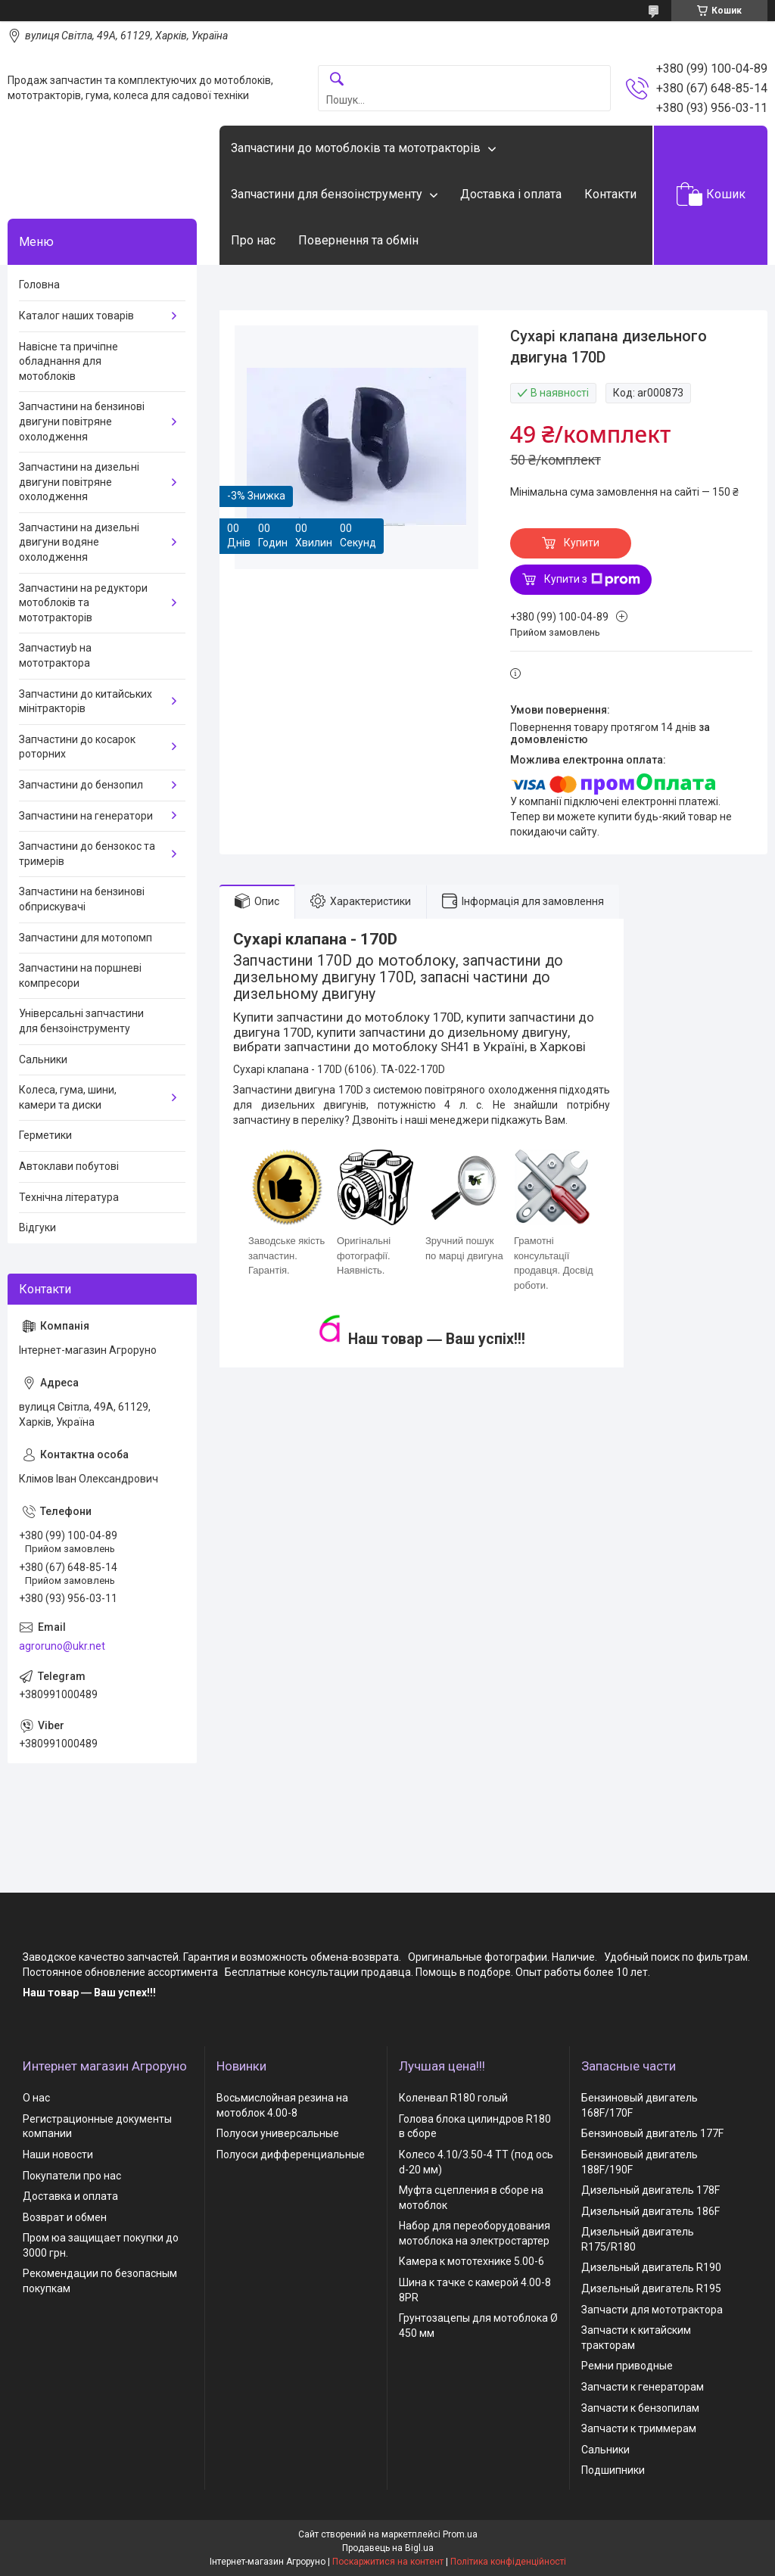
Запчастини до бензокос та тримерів (87, 853)
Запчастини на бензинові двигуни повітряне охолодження (82, 421)
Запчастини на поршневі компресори (80, 975)
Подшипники (613, 2470)
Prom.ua (460, 2534)
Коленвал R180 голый (453, 2098)
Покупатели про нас (72, 2176)
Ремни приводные (627, 2366)
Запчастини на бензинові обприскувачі (82, 899)
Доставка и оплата (70, 2196)
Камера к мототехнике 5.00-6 (471, 2261)
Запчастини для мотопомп (85, 938)
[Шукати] (336, 80)
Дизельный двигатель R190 (651, 2267)
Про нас (253, 240)
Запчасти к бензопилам (640, 2408)
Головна (39, 284)
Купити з (592, 579)
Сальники (43, 1059)
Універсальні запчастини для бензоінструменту (81, 1020)
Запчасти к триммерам (638, 2428)
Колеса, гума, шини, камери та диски (68, 1097)
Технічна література (69, 1197)
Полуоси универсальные (277, 2133)
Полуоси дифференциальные (290, 2154)
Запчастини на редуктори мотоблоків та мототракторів (83, 603)
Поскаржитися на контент (388, 2561)
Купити (581, 543)
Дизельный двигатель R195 (651, 2288)
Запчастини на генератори (86, 816)
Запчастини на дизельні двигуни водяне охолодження (79, 542)
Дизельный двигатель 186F (650, 2211)
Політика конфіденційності (508, 2561)
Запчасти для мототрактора (652, 2310)
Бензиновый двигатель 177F (652, 2133)
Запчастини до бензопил (81, 785)
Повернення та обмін (358, 240)
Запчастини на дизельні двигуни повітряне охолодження (79, 481)
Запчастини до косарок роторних (77, 747)
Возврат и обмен (65, 2217)
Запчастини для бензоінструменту (326, 194)
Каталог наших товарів (76, 316)
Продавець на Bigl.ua (388, 2548)
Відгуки (37, 1227)
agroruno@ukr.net (62, 1646)
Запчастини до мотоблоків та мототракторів (356, 148)
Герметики (45, 1135)
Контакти (610, 194)
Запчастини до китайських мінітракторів (85, 701)
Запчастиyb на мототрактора (55, 655)
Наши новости (58, 2154)
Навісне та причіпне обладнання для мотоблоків (68, 361)
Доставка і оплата (511, 194)
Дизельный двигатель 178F (650, 2190)
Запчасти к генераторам (642, 2387)
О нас (36, 2098)
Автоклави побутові (69, 1166)
